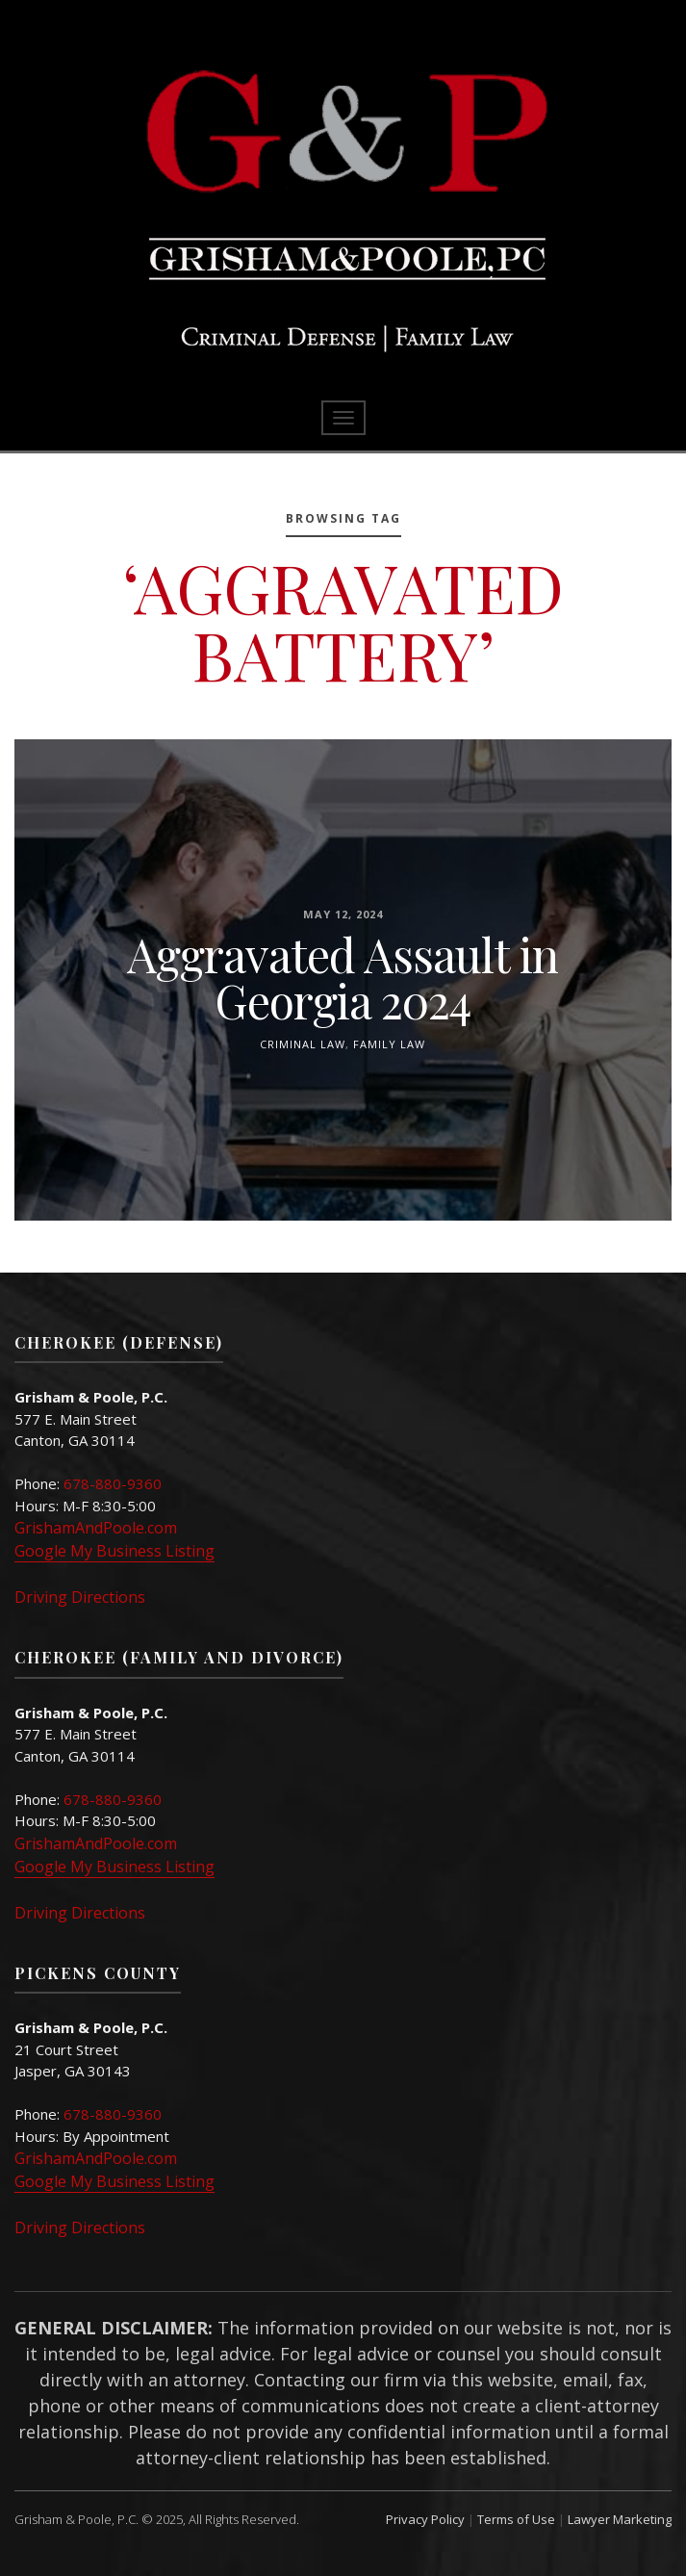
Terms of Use (516, 2519)
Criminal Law (302, 1043)
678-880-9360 (113, 1483)
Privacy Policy (425, 2519)
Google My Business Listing (114, 1550)
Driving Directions (79, 1597)
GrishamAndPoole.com (95, 1527)
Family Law (389, 1043)
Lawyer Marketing (620, 2519)
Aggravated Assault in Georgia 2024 (342, 976)
